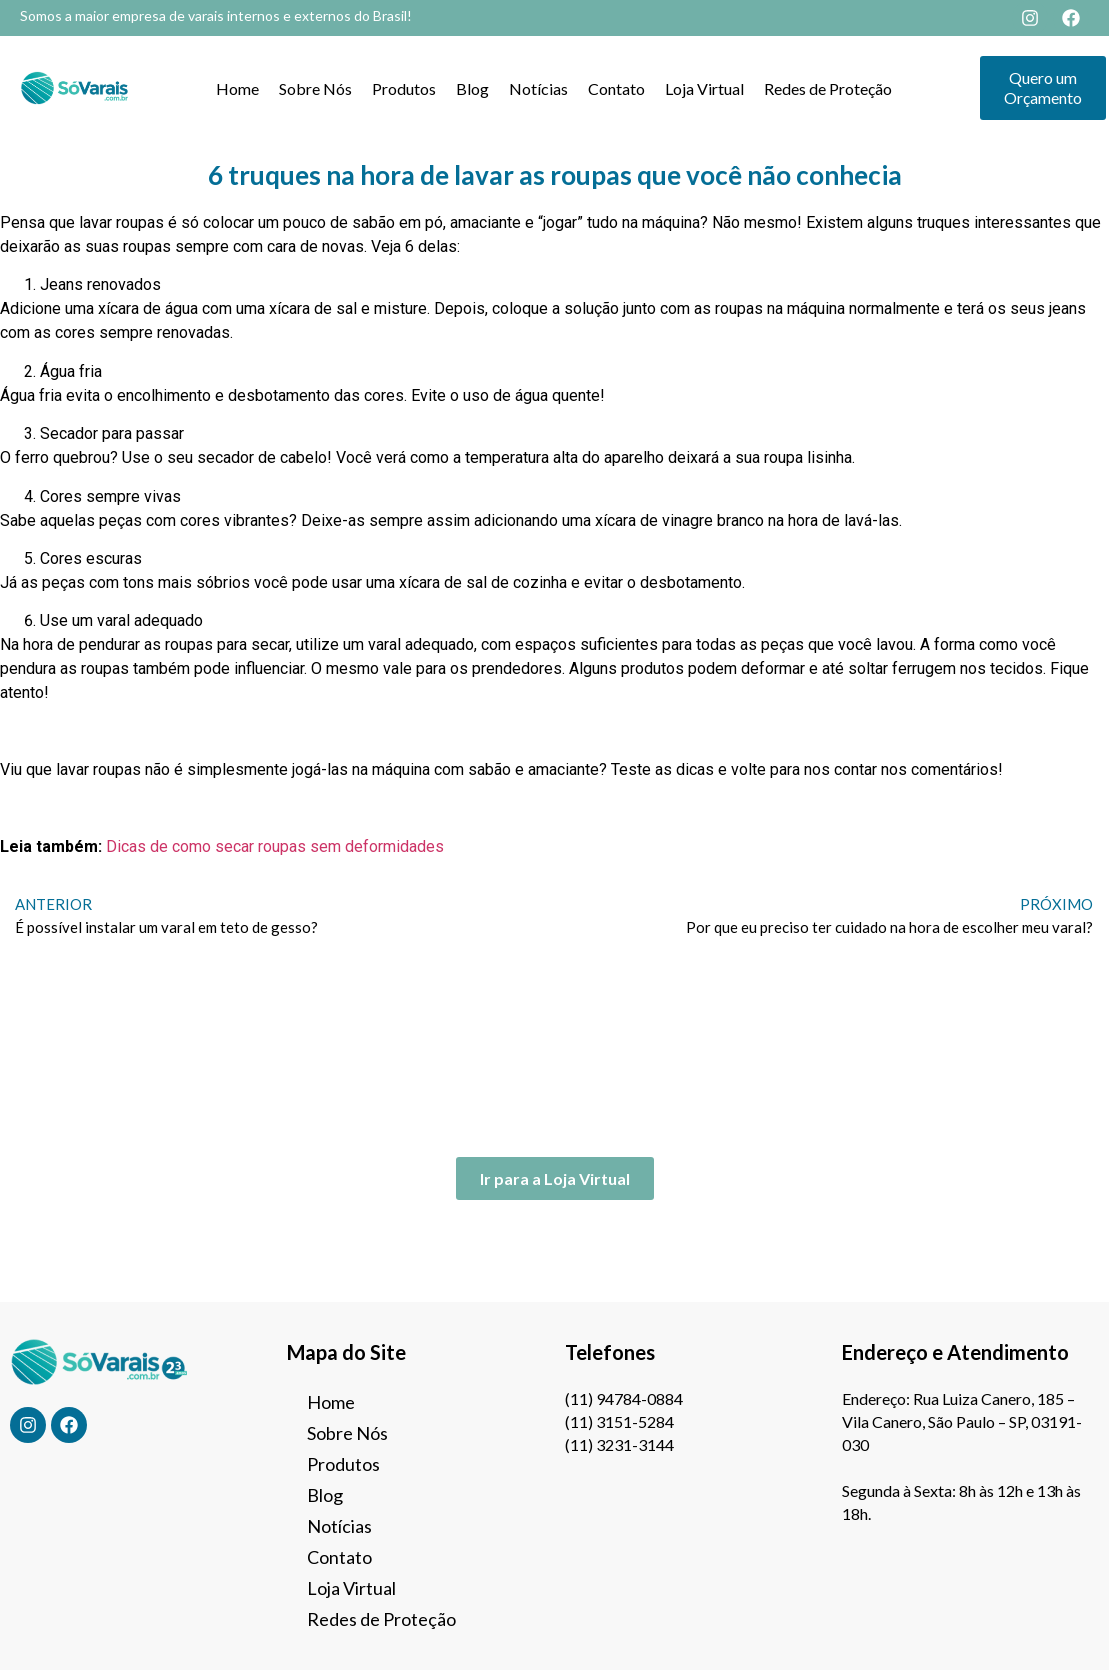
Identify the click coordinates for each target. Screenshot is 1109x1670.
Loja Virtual (704, 88)
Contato (616, 88)
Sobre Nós (315, 88)
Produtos (404, 88)
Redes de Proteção (828, 88)
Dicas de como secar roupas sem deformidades (275, 846)
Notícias (538, 88)
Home (237, 88)
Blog (472, 88)
